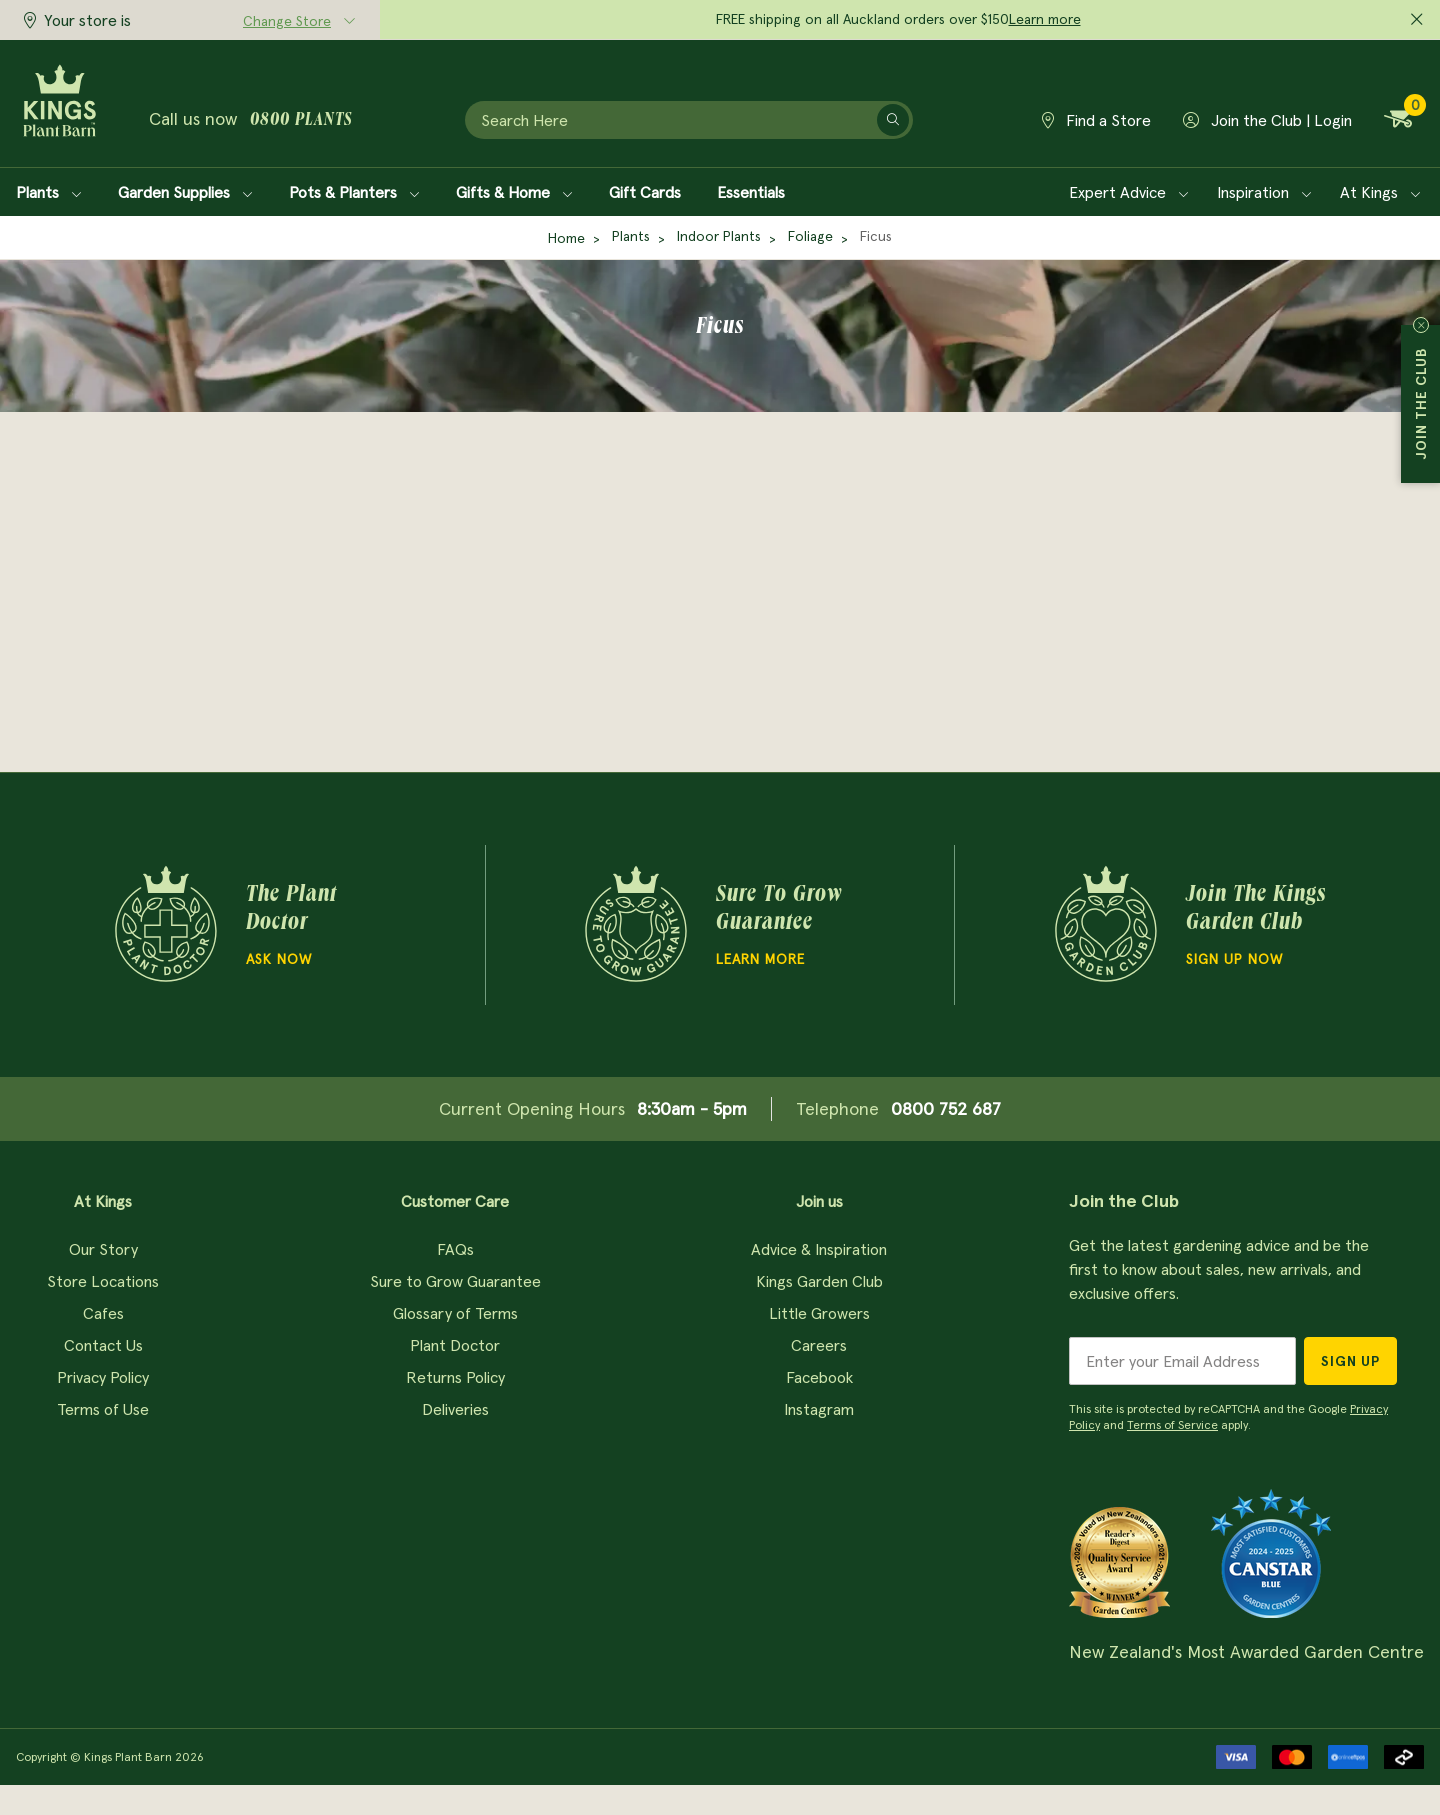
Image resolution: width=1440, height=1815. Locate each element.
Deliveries (455, 1409)
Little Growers (819, 1313)
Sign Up (1350, 1361)
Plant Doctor (455, 1345)
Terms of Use (103, 1409)
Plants (49, 192)
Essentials (751, 192)
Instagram (819, 1409)
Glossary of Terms (455, 1313)
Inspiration (1264, 192)
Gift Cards (645, 192)
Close (1421, 325)
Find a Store (1096, 120)
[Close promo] (1417, 20)
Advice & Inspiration (819, 1249)
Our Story (103, 1249)
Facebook (819, 1377)
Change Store (287, 21)
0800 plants (301, 121)
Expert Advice (1129, 192)
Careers (819, 1345)
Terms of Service (1172, 1424)
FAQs (455, 1249)
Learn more (1045, 19)
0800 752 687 (946, 1108)
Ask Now (279, 959)
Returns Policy (455, 1377)
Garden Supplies (185, 192)
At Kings (1380, 192)
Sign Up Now (1234, 959)
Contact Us (103, 1345)
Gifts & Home (514, 192)
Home (566, 238)
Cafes (103, 1313)
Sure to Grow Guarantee (455, 1281)
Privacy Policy (103, 1377)
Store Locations (103, 1281)
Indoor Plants (719, 236)
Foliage (810, 236)
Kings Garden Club (819, 1281)
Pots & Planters (354, 192)
